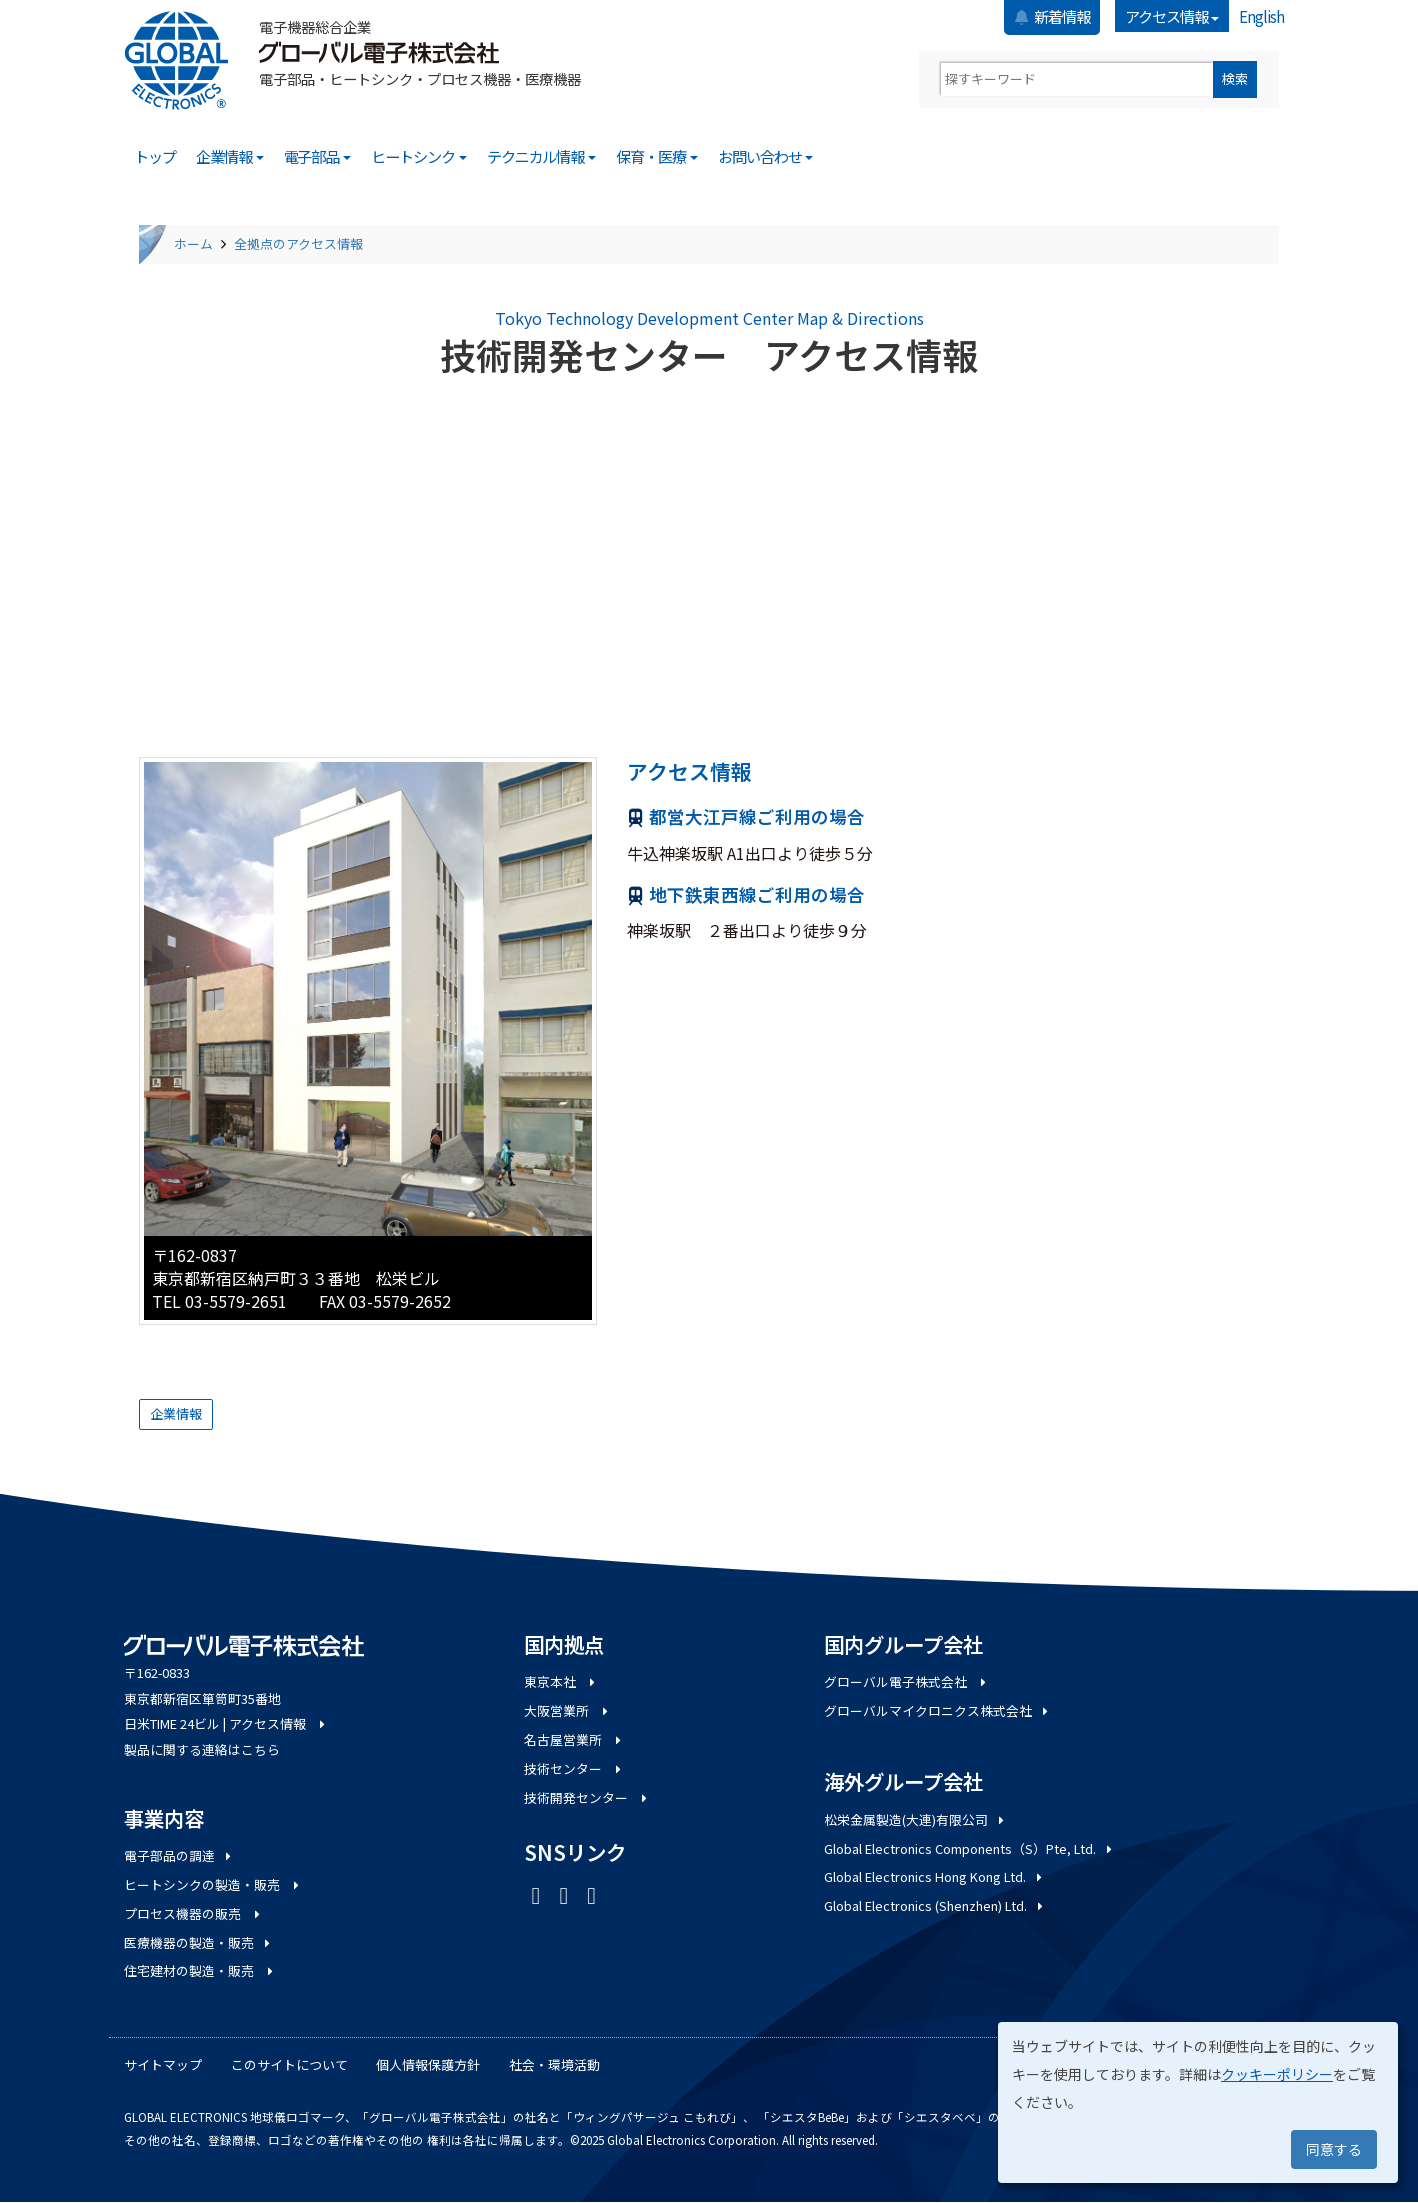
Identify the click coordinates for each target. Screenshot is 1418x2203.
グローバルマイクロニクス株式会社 (937, 1710)
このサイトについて (289, 2064)
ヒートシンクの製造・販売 (213, 1884)
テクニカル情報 (542, 156)
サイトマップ (163, 2064)
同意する (1334, 2149)
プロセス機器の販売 (193, 1913)
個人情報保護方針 (428, 2064)
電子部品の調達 (179, 1855)
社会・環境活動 (554, 2064)
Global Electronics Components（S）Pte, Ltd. (969, 1848)
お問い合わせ (766, 156)
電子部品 (318, 156)
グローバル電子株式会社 (906, 1681)
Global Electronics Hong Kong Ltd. (934, 1876)
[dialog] (1198, 2102)
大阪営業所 (567, 1710)
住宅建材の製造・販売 (200, 1970)
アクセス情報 (1172, 16)
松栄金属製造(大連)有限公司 (915, 1819)
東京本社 (561, 1681)
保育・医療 (657, 156)
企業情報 (230, 156)
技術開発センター (587, 1797)
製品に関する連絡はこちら (202, 1749)
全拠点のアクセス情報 (298, 243)
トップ (155, 156)
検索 (1235, 78)
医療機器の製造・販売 (198, 1942)
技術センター (574, 1768)
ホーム (193, 243)
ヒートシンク (419, 156)
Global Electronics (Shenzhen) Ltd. (935, 1905)
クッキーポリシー (1277, 2074)
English (1261, 16)
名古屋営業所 (574, 1739)
